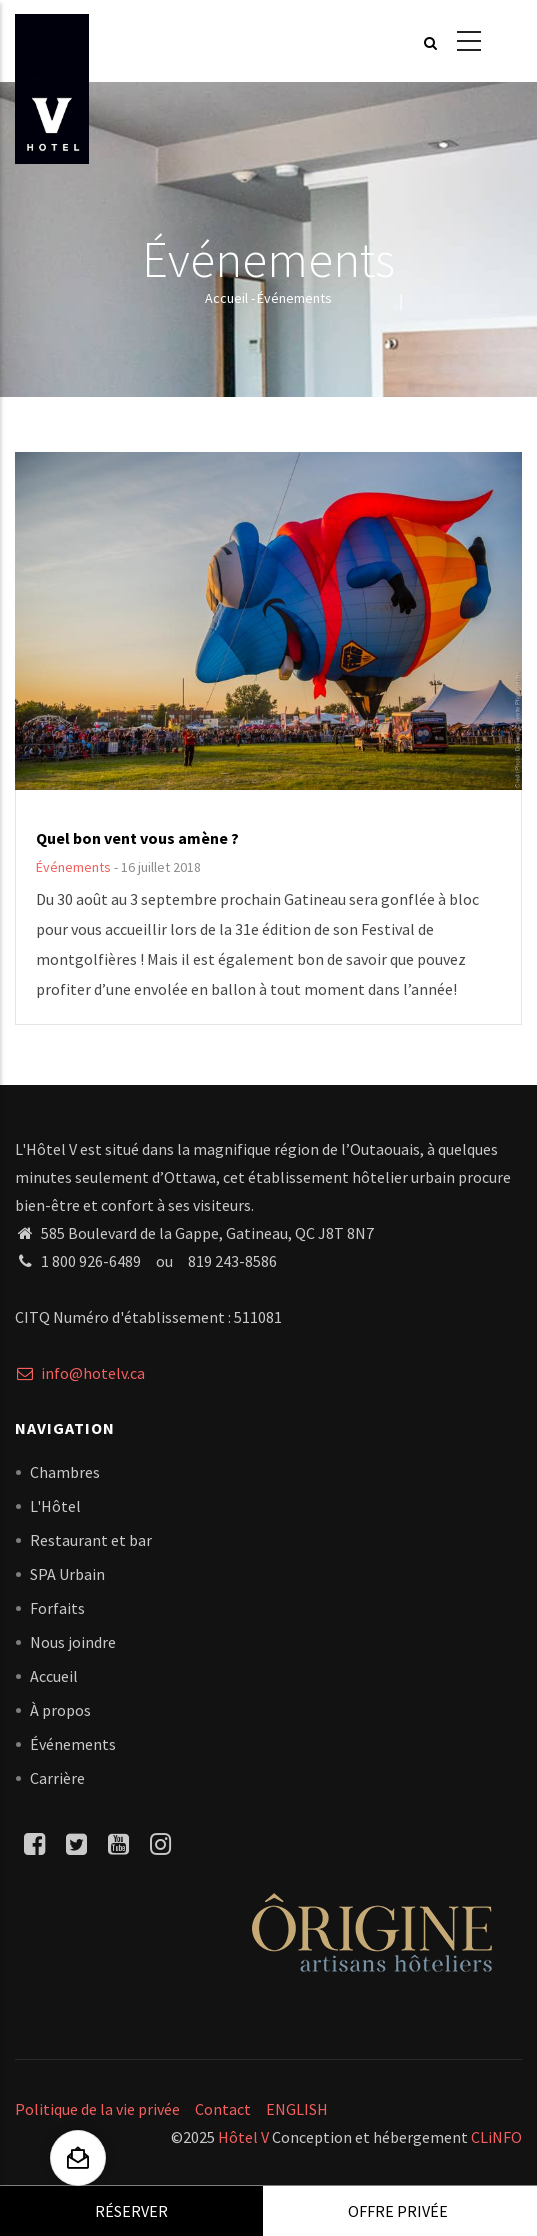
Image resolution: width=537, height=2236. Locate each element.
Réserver (131, 2211)
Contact (223, 2109)
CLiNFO (495, 2137)
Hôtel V (243, 2137)
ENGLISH (297, 2109)
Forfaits (57, 1608)
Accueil (226, 298)
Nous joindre (73, 1642)
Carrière (57, 1778)
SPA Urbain (67, 1574)
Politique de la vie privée (97, 2109)
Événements (73, 867)
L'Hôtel (55, 1506)
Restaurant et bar (91, 1540)
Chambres (65, 1472)
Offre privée (398, 2211)
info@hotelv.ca (80, 1373)
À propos (60, 1710)
